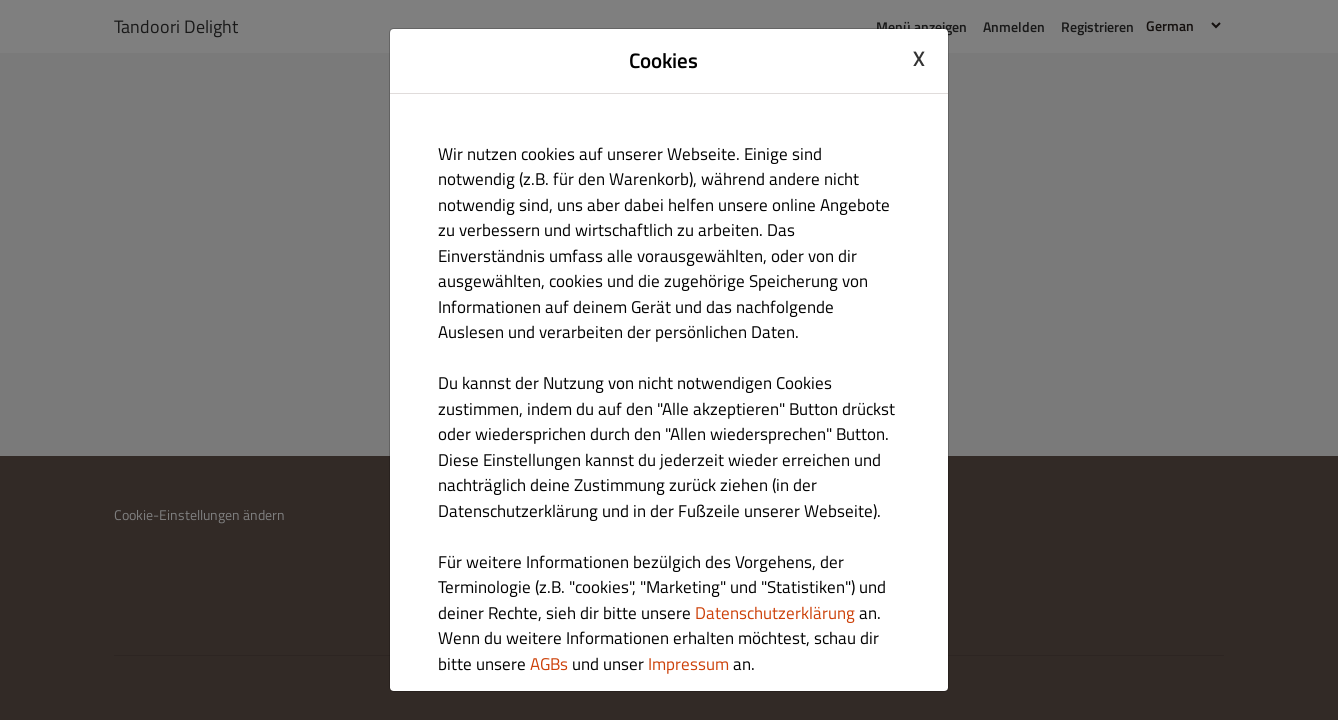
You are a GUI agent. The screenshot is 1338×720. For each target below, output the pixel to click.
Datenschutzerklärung (775, 613)
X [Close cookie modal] (919, 58)
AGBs (549, 664)
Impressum (688, 664)
